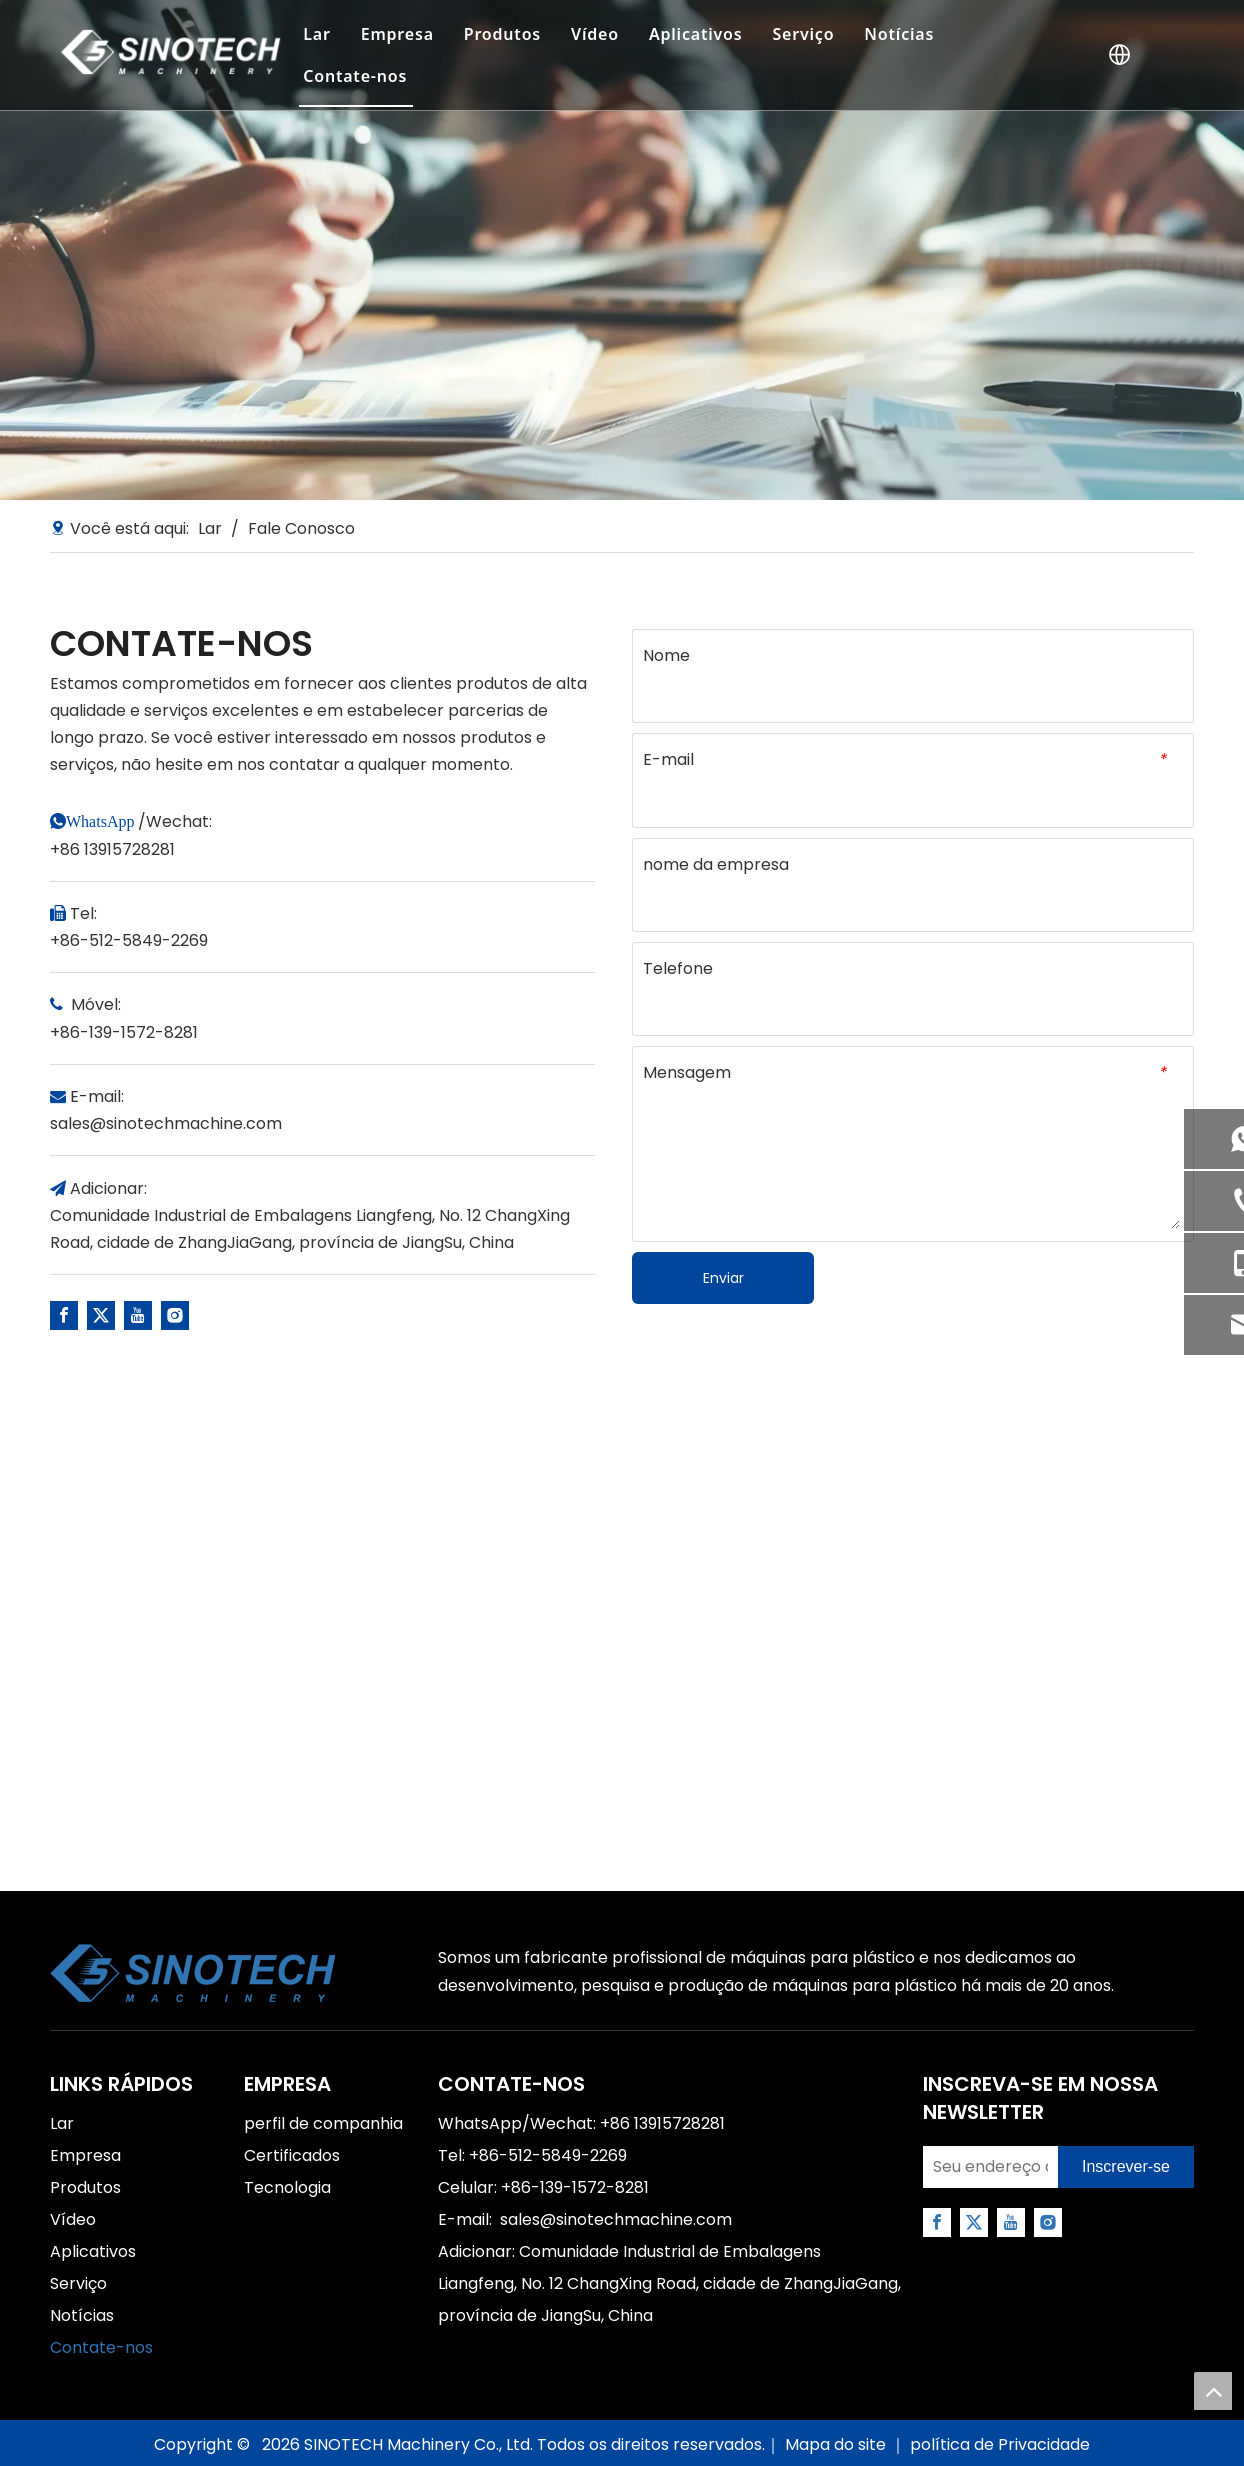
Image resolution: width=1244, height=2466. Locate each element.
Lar (316, 34)
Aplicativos (696, 34)
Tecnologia (287, 2187)
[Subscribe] (1126, 2167)
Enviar (723, 1278)
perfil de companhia (323, 2123)
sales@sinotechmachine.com (166, 1123)
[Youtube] (138, 1315)
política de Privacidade (1000, 2444)
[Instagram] (175, 1315)
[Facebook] (64, 1315)
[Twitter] (101, 1315)
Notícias (899, 34)
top (1213, 2391)
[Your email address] (985, 2167)
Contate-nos (355, 76)
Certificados (292, 2155)
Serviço (803, 34)
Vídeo (595, 34)
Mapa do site (837, 2444)
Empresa (397, 34)
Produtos (502, 34)
